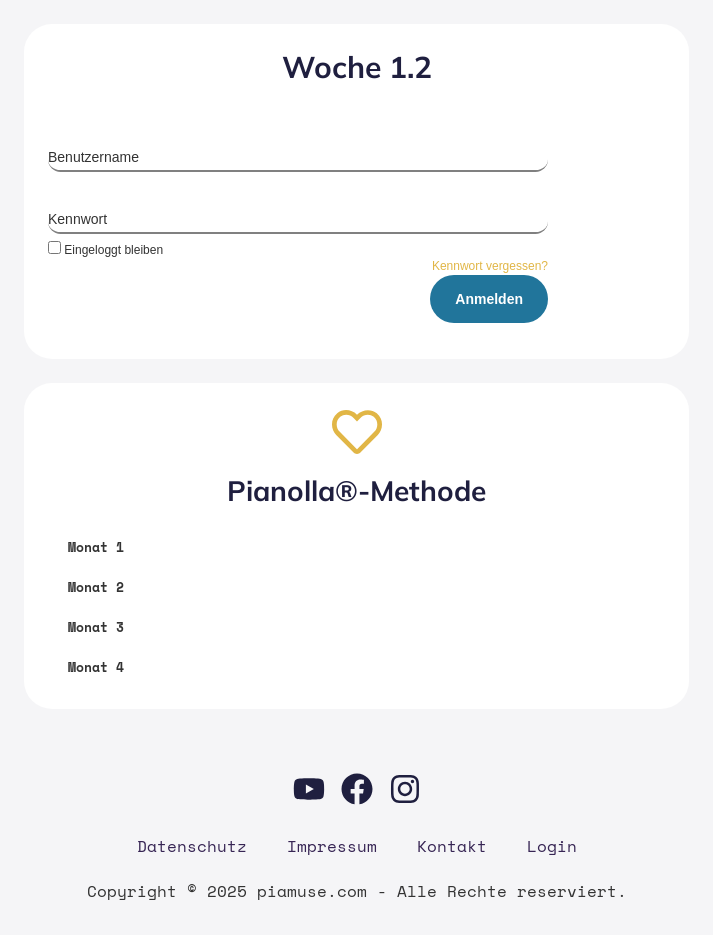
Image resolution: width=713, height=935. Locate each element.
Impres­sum (332, 846)
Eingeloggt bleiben (105, 249)
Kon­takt (452, 846)
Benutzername (93, 157)
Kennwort (77, 219)
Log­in (552, 846)
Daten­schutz (192, 846)
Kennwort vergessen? (490, 266)
